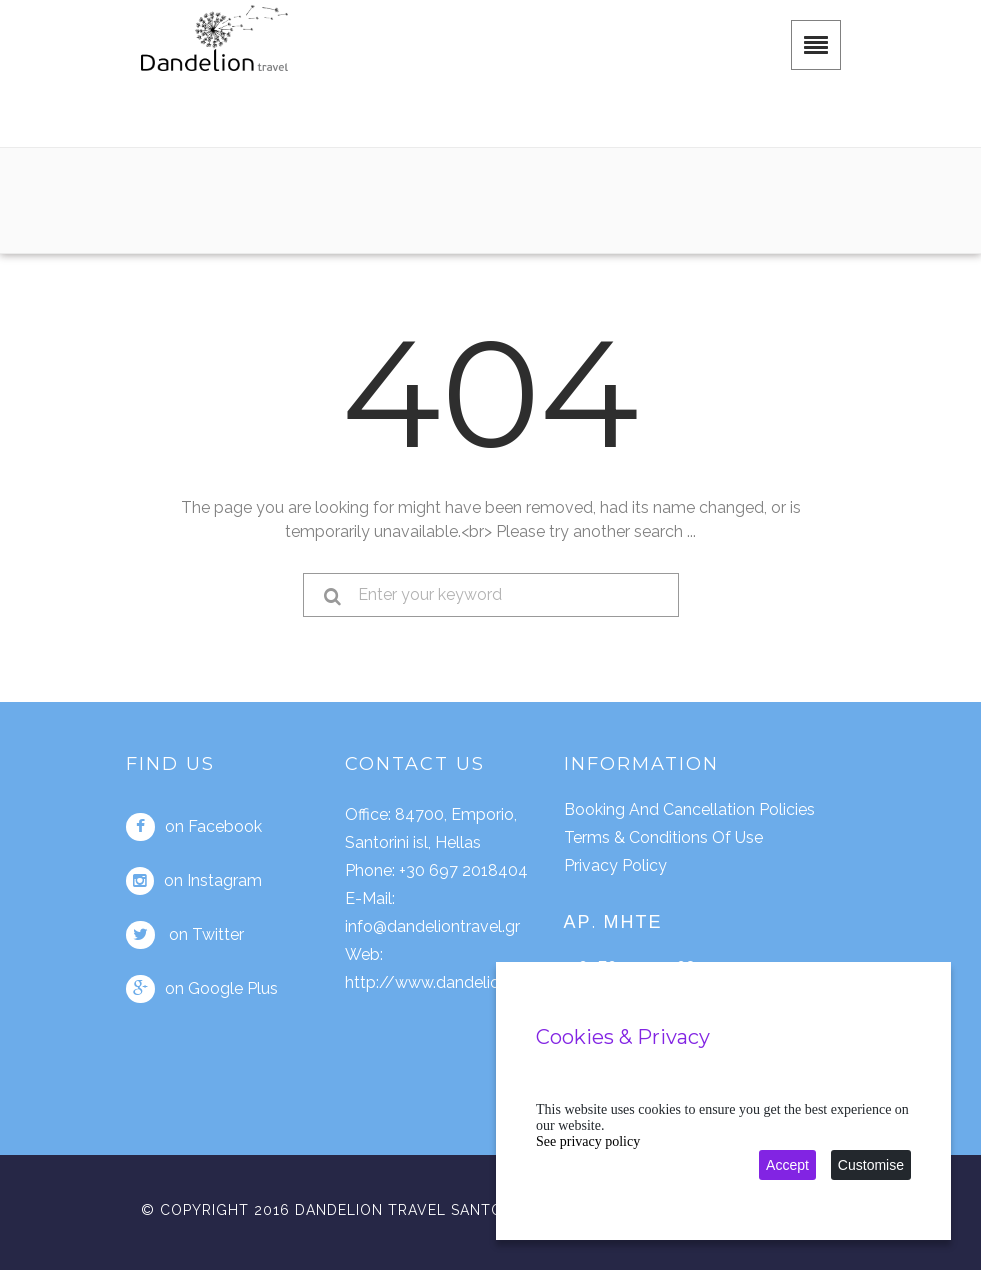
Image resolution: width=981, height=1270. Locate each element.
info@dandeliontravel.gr (432, 926)
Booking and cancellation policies (689, 809)
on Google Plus (202, 989)
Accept (787, 1165)
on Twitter (185, 935)
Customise (871, 1165)
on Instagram (194, 881)
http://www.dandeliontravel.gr (457, 982)
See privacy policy (588, 1141)
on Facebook (194, 827)
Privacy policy (615, 865)
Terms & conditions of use (663, 837)
